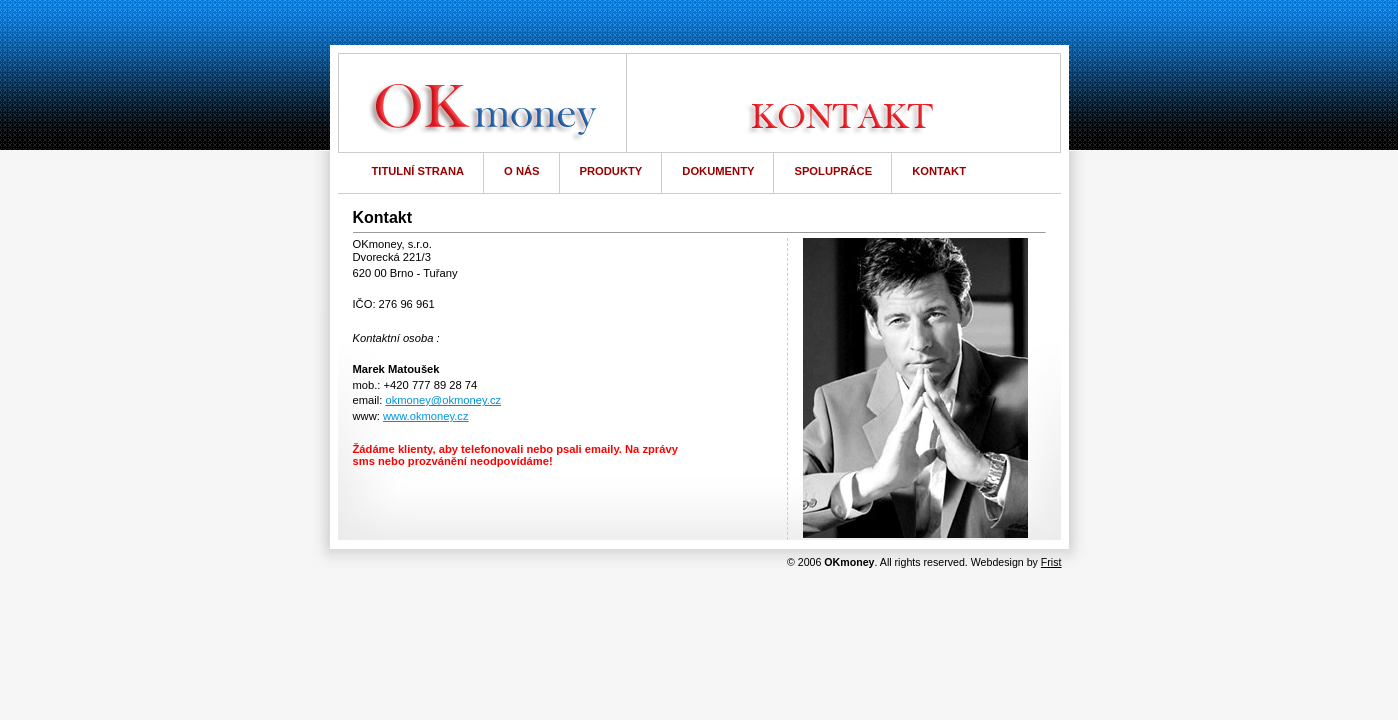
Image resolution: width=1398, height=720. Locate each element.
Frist (1051, 562)
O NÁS (521, 171)
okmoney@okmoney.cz (443, 400)
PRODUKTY (611, 171)
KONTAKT (939, 171)
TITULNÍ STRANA (418, 171)
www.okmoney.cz (426, 416)
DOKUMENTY (718, 171)
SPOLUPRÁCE (833, 171)
